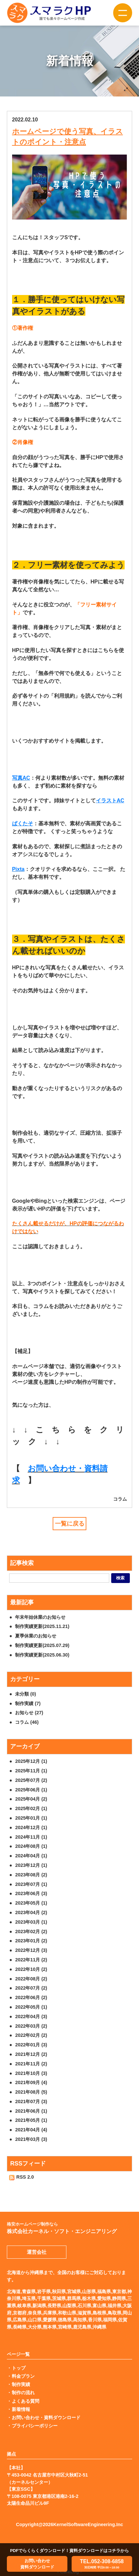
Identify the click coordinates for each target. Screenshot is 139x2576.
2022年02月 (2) (31, 2035)
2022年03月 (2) (31, 2026)
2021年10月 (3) (31, 2073)
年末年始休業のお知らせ (40, 1617)
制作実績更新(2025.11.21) (42, 1626)
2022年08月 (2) (31, 1978)
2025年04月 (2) (31, 1799)
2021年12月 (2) (31, 2054)
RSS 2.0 (21, 2177)
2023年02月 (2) (31, 1931)
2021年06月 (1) (31, 2111)
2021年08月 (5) (31, 2092)
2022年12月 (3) (31, 1950)
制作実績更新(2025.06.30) (42, 1655)
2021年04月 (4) (31, 2129)
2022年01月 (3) (31, 2044)
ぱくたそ (22, 823)
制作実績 (21, 2384)
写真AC (21, 778)
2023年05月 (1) (31, 1903)
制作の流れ (23, 2392)
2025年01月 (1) (31, 1818)
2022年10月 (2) (31, 1969)
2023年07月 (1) (31, 1884)
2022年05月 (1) (31, 2007)
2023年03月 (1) (31, 1922)
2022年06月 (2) (31, 1997)
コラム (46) (27, 1722)
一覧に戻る (69, 1523)
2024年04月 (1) (31, 1855)
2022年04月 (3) (31, 2016)
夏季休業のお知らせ (35, 1635)
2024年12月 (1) (31, 1827)
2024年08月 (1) (31, 1846)
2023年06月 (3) (31, 1893)
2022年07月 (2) (31, 1988)
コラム (120, 1499)
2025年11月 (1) (31, 1770)
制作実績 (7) (28, 1703)
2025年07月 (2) (31, 1780)
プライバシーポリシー (35, 2425)
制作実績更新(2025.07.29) (42, 1645)
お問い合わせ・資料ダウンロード (46, 2417)
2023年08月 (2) (31, 1874)
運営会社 (36, 2252)
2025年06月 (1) (31, 1789)
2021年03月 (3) (31, 2139)
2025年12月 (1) (31, 1761)
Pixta (18, 869)
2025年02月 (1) (31, 1808)
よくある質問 (25, 2401)
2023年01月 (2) (31, 1940)
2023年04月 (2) (31, 1912)
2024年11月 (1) (31, 1837)
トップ (19, 2368)
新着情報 (21, 2409)
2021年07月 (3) (31, 2101)
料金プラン (23, 2376)
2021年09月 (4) (31, 2082)
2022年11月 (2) (31, 1959)
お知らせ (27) (29, 1712)
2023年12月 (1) (31, 1865)
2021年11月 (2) (31, 2063)
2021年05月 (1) (31, 2120)
